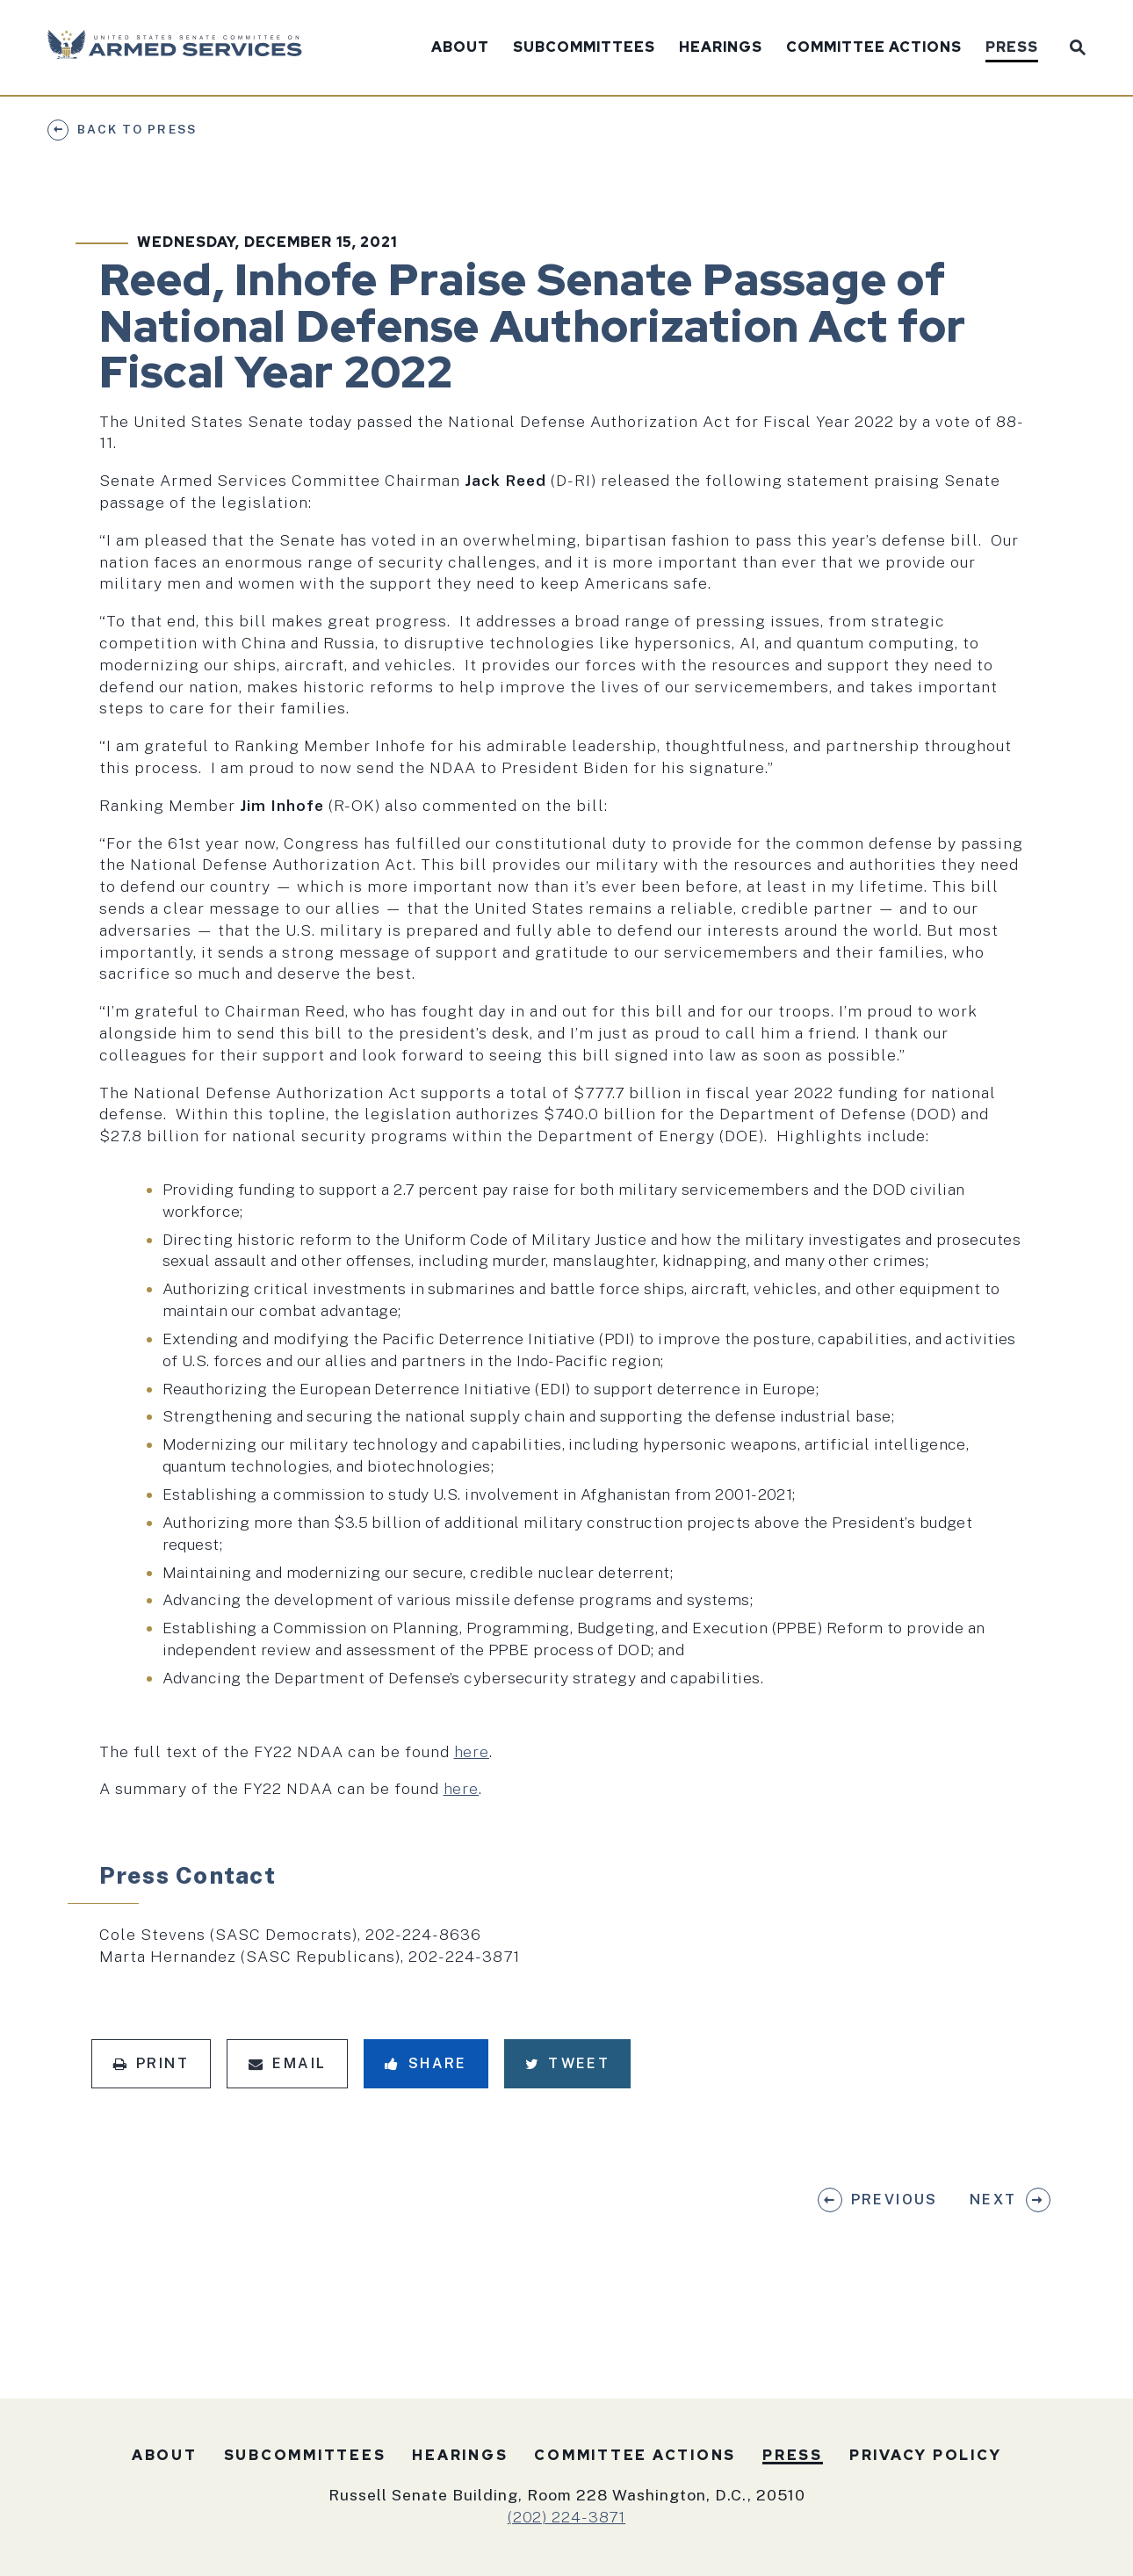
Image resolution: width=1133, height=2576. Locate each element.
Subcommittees (584, 48)
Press (1011, 48)
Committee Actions (874, 48)
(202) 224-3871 (566, 2516)
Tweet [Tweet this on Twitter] (567, 2063)
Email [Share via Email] (287, 2063)
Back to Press (137, 129)
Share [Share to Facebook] (425, 2063)
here (472, 1751)
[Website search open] (1074, 45)
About (460, 48)
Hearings (720, 48)
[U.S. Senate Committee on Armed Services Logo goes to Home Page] (180, 48)
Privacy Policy (925, 2455)
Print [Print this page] (151, 2063)
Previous (894, 2199)
